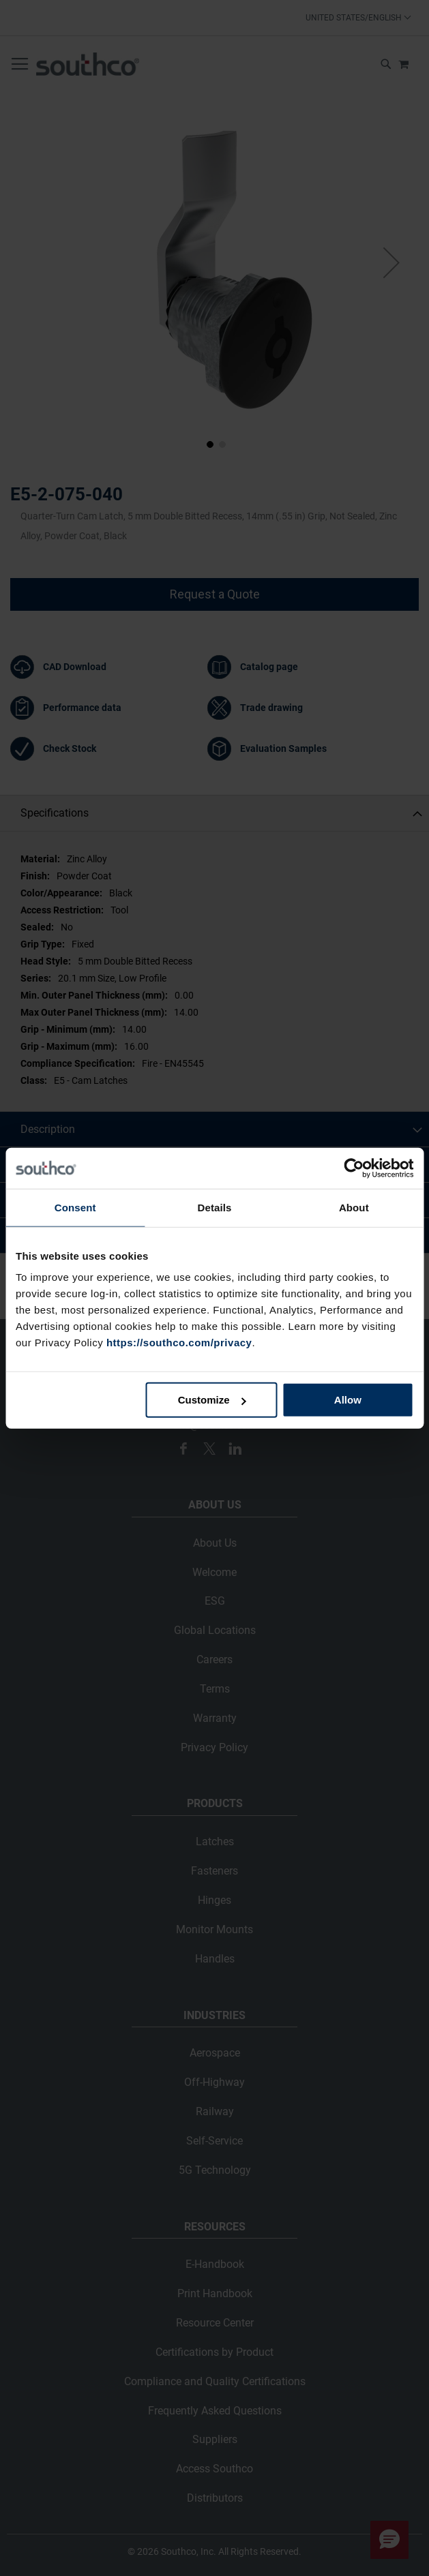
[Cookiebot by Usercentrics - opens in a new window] (353, 1167)
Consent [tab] (75, 1207)
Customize (212, 1400)
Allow (347, 1400)
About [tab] (354, 1207)
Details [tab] (215, 1207)
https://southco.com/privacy (179, 1342)
